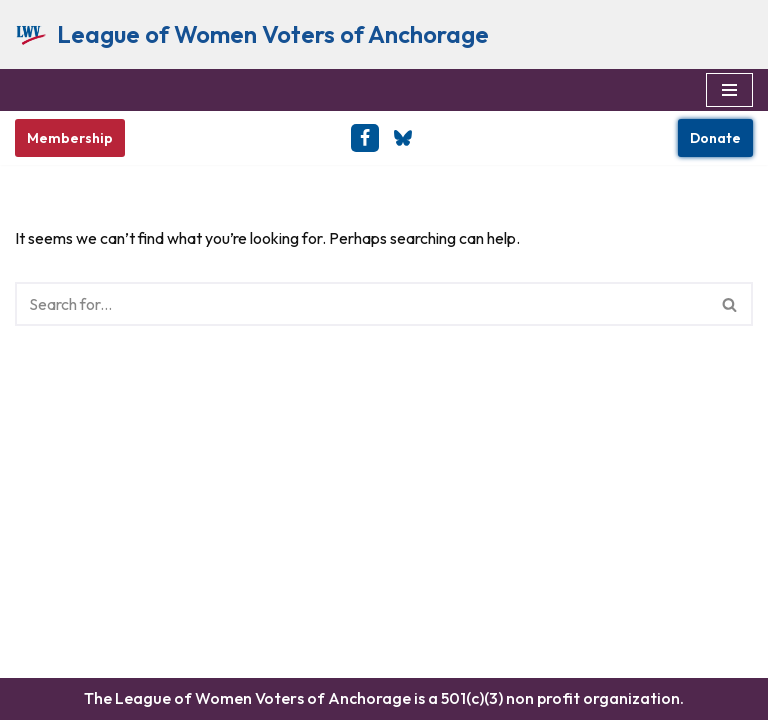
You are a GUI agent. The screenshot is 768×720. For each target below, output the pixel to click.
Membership (70, 138)
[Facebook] (365, 138)
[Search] (361, 304)
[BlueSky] (403, 138)
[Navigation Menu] (729, 90)
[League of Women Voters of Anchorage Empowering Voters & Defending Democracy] (252, 34)
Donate (715, 138)
